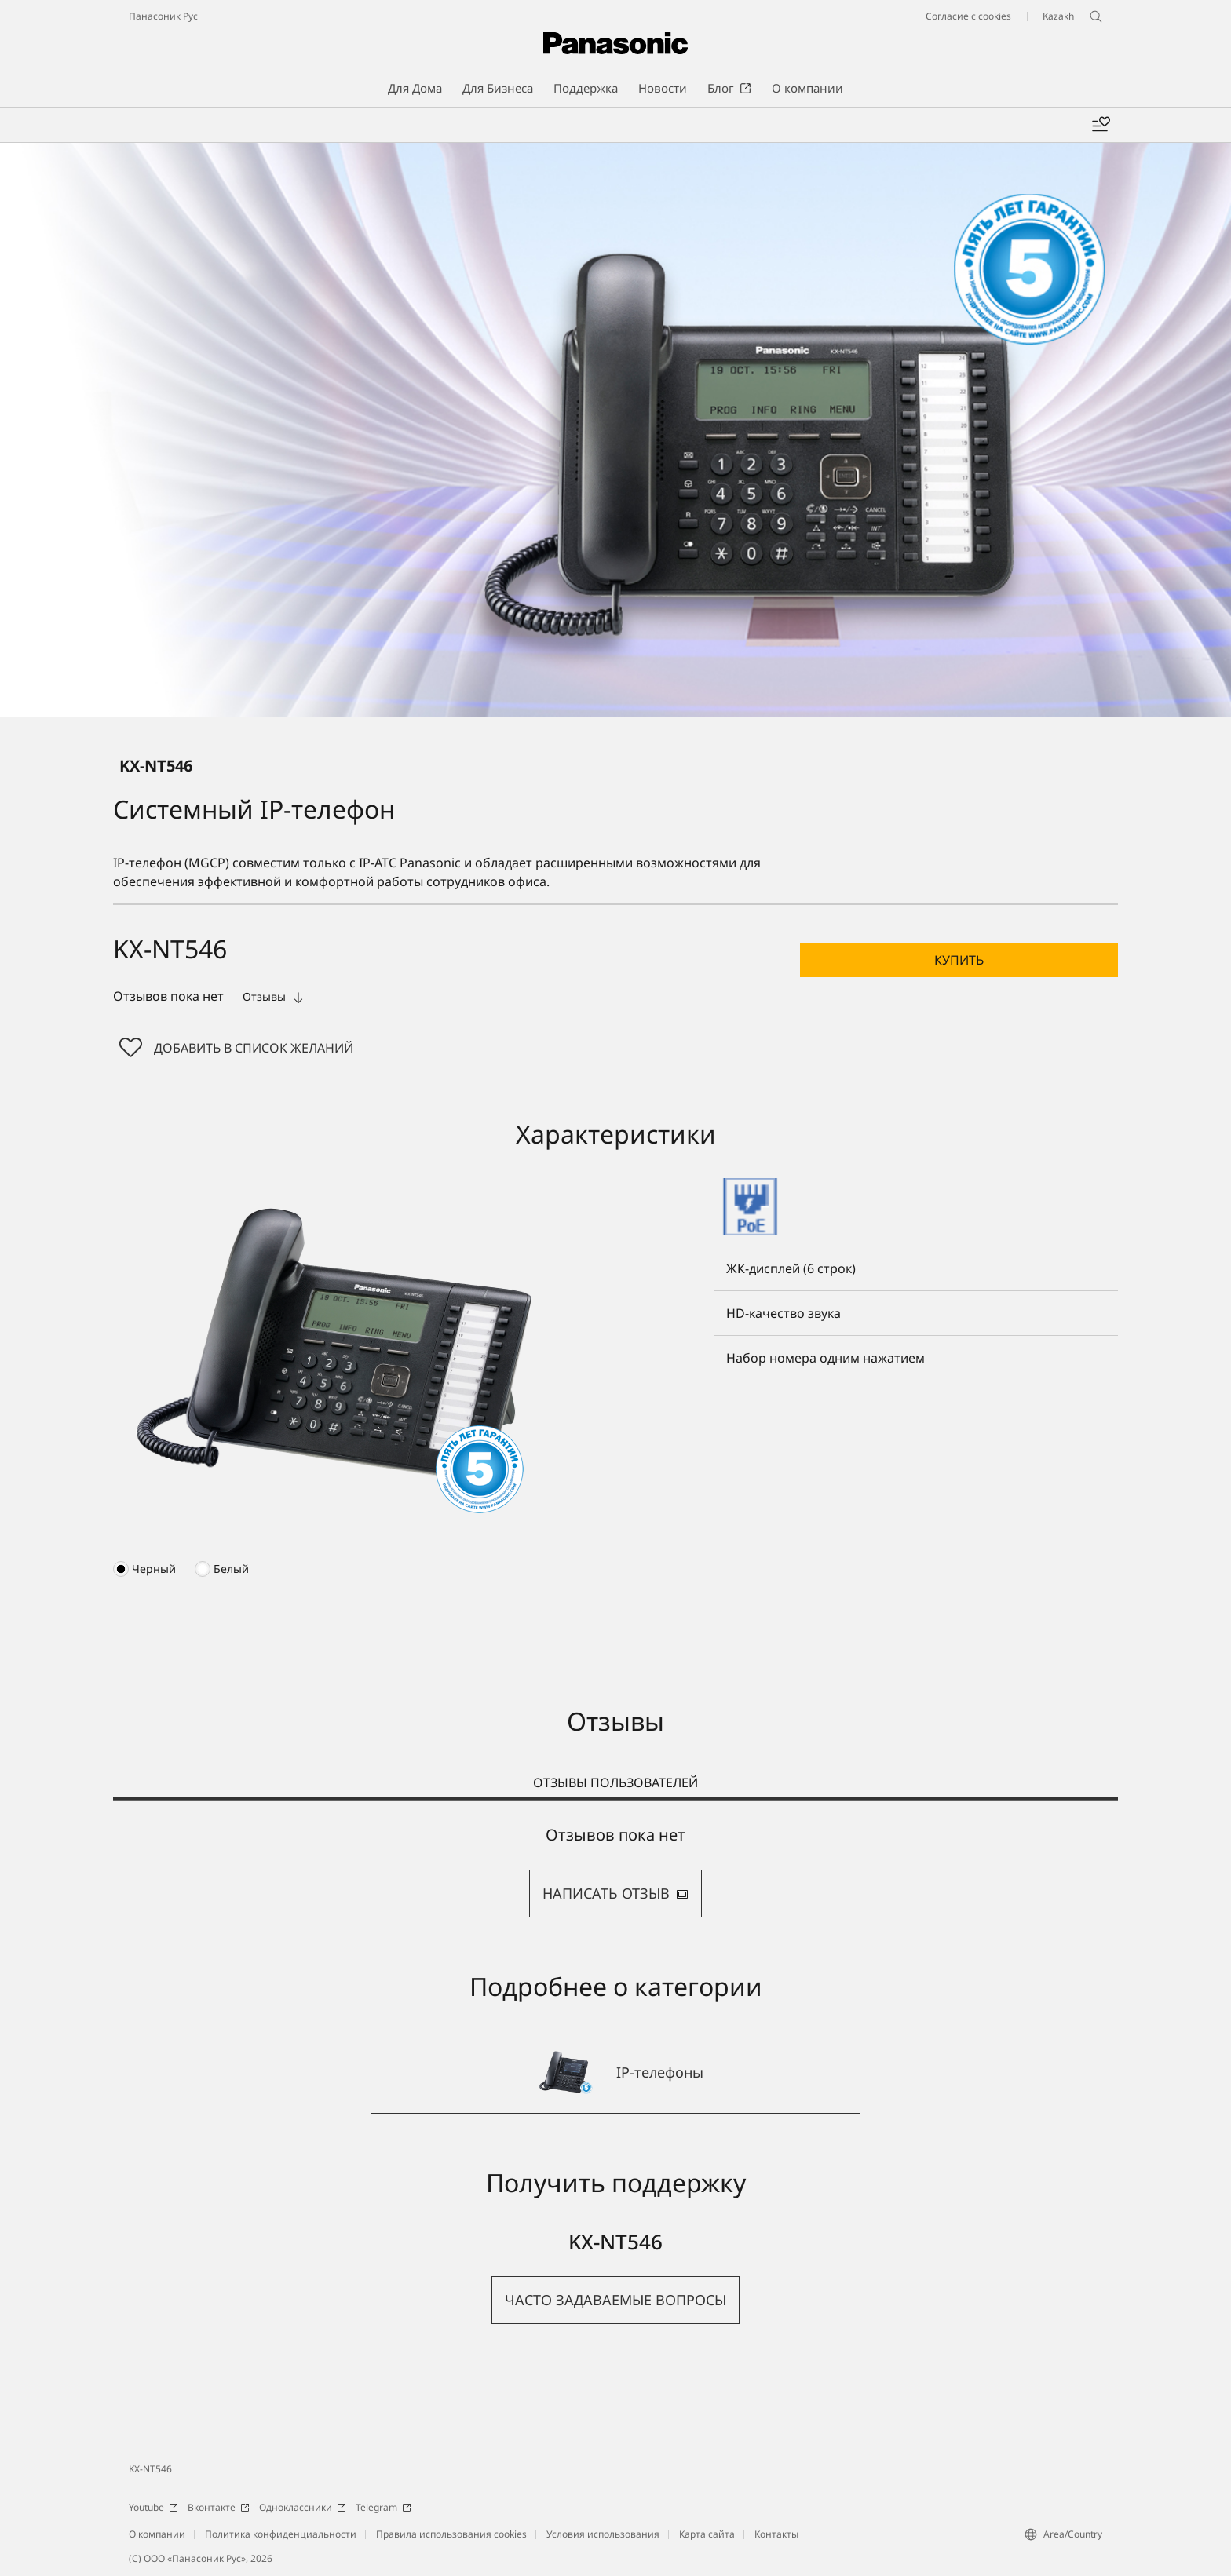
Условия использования (602, 2534)
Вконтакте (219, 2507)
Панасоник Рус (163, 16)
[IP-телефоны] (615, 2072)
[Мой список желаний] (1100, 125)
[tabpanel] (615, 1871)
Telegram (383, 2507)
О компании (157, 2534)
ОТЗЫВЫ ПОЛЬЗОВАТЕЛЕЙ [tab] (615, 1782)
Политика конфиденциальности (280, 2534)
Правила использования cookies (451, 2534)
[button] (959, 960)
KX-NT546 (150, 2469)
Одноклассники (302, 2507)
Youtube (153, 2507)
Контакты (776, 2534)
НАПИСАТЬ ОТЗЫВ (615, 1893)
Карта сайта (707, 2534)
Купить (959, 960)
